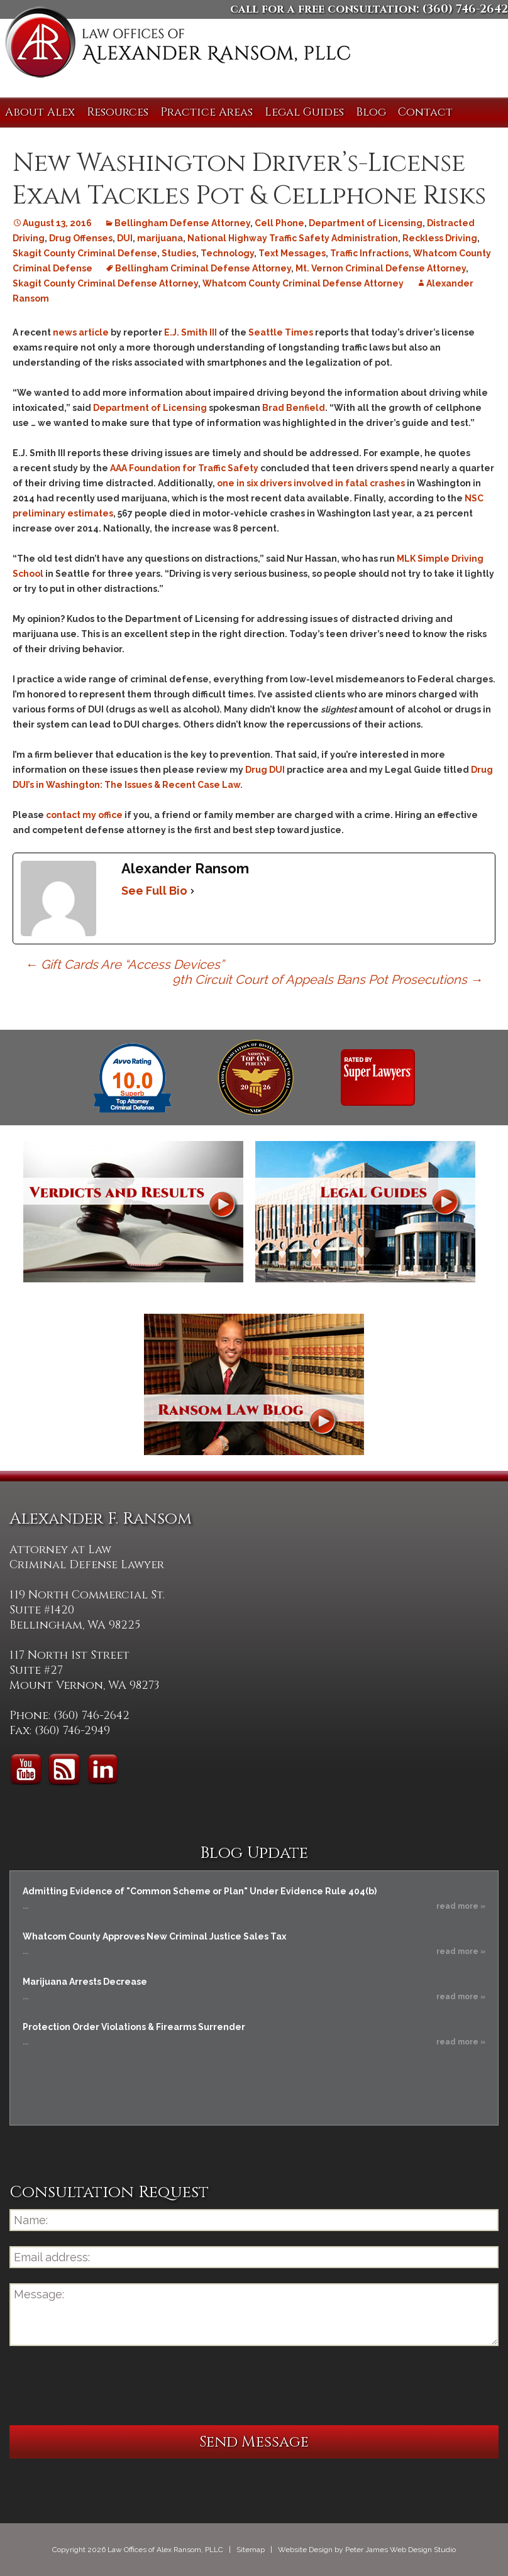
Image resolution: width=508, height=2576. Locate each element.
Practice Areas (206, 112)
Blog (371, 112)
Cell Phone (279, 223)
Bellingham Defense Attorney (182, 223)
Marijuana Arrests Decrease (85, 1982)
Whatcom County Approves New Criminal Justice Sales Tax (154, 1936)
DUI (125, 238)
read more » (460, 1906)
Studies (179, 253)
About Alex (40, 112)
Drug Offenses (81, 238)
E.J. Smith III (190, 332)
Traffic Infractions (369, 253)
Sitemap (250, 2549)
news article (81, 332)
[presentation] (105, 2385)
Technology (227, 253)
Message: (254, 2314)
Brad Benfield (293, 408)
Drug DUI (265, 770)
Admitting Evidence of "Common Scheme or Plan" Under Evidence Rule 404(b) (200, 1891)
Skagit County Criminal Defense (85, 253)
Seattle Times (280, 332)
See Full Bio (154, 890)
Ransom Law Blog (254, 1384)
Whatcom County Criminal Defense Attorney (303, 283)
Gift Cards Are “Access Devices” (124, 964)
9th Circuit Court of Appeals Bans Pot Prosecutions (327, 979)
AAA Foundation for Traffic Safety (184, 468)
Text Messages (292, 253)
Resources (117, 112)
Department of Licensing (365, 223)
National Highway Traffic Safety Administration (292, 238)
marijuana (160, 238)
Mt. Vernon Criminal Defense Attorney (380, 268)
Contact (425, 112)
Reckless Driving (439, 238)
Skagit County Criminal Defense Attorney (105, 283)
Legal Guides (304, 112)
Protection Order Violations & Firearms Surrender (134, 2027)
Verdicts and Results (133, 1211)
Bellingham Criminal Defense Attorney (203, 268)
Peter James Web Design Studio (400, 2549)
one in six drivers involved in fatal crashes (311, 483)
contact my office (84, 815)
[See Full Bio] (192, 890)
